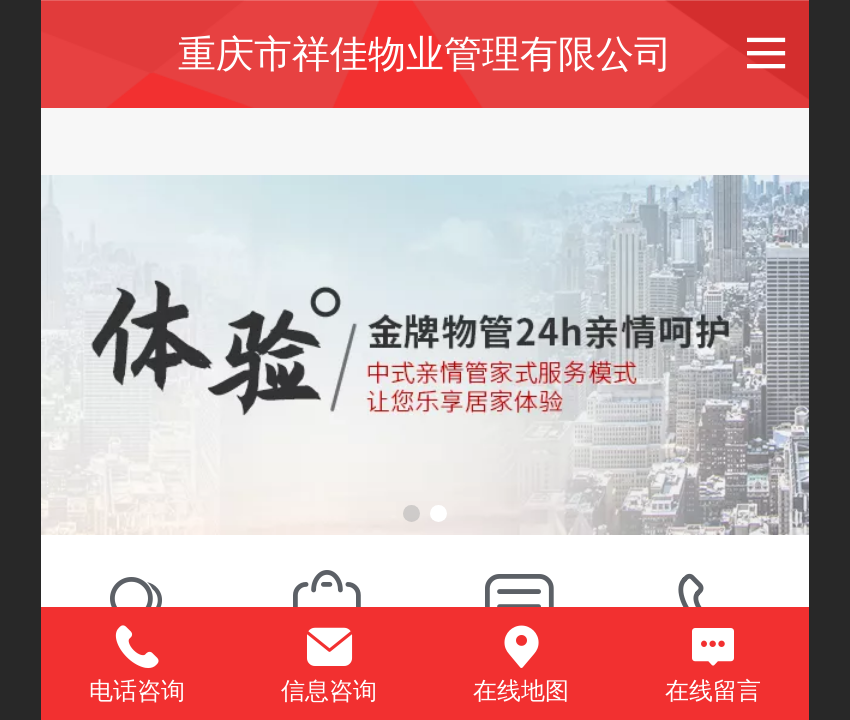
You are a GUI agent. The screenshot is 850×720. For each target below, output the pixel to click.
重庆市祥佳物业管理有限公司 (425, 53)
